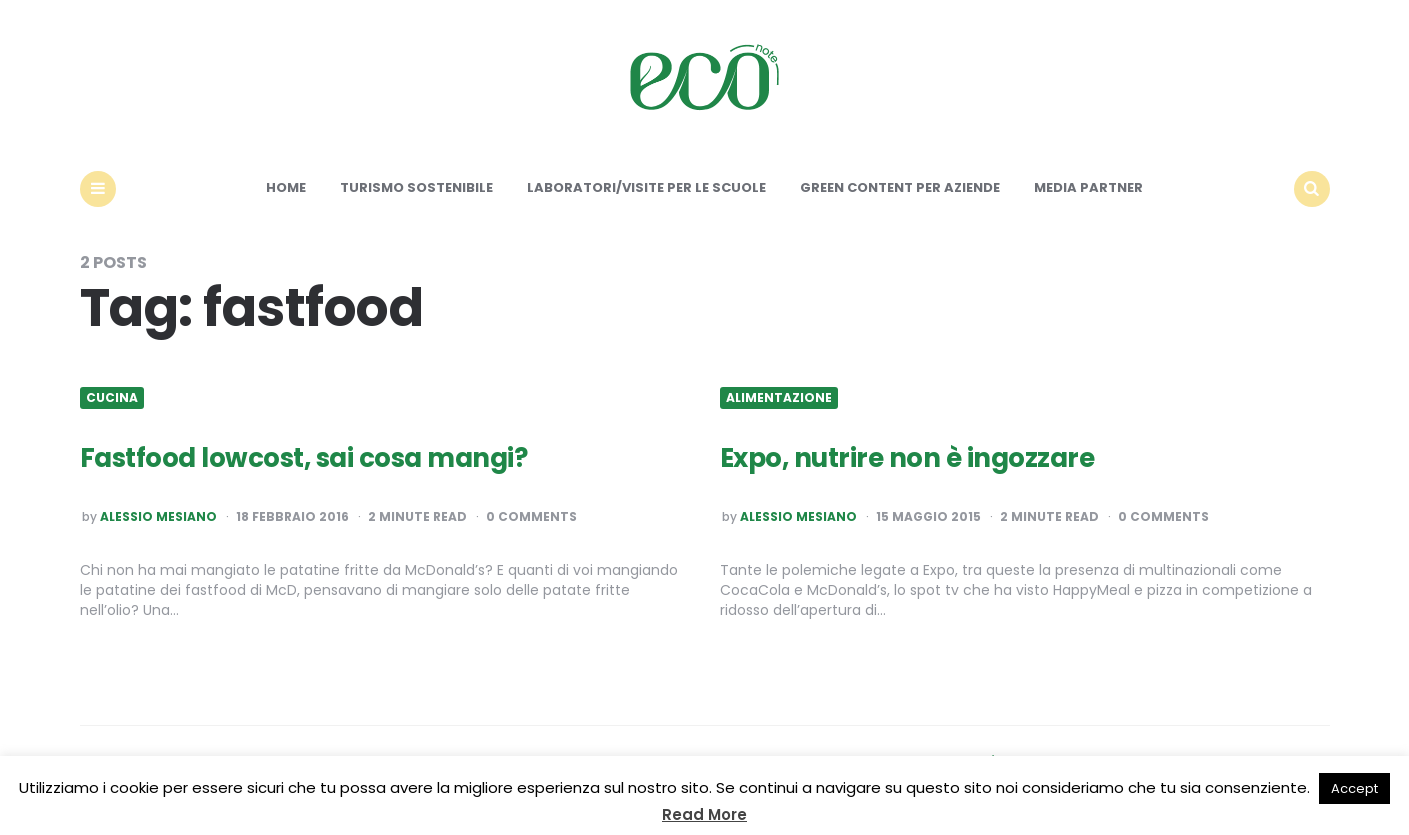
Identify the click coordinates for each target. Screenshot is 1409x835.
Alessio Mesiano (158, 517)
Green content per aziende (900, 187)
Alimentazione (779, 398)
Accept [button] (1354, 788)
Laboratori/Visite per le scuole (646, 187)
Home (286, 187)
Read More (704, 814)
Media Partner (1088, 187)
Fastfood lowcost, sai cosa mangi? (304, 458)
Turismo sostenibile (416, 187)
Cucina (112, 398)
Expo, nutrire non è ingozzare (907, 458)
